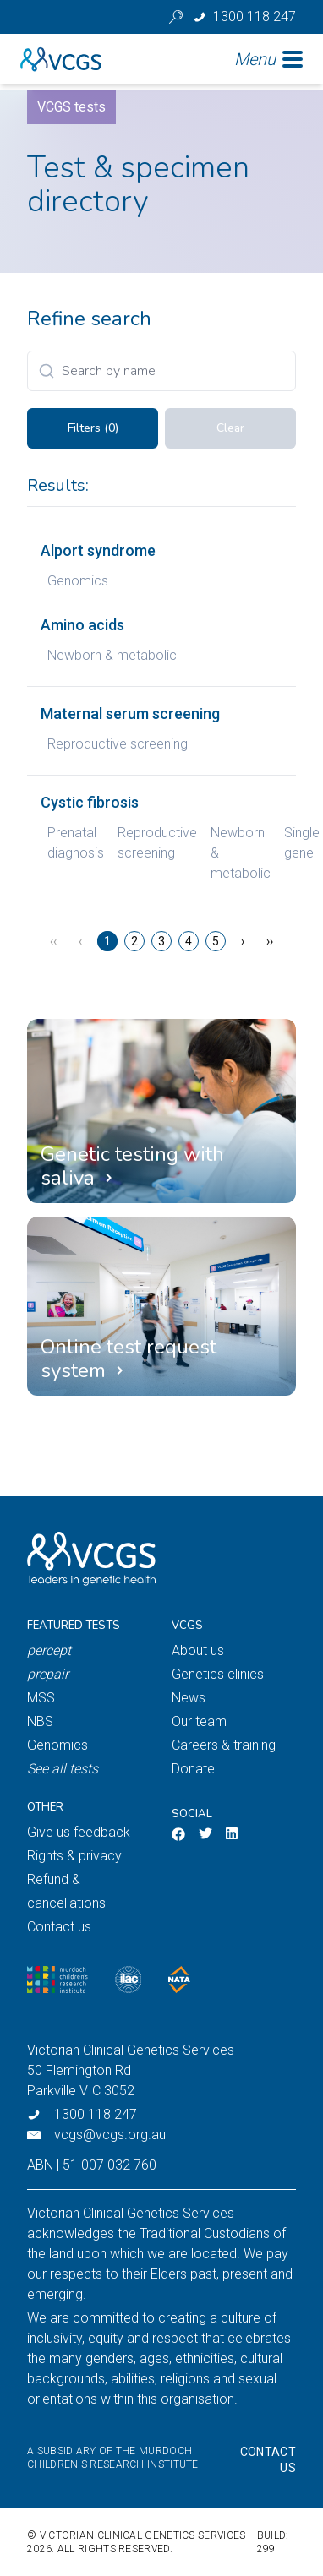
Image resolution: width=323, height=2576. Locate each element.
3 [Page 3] (161, 941)
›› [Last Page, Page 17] (269, 941)
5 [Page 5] (215, 941)
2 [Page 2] (134, 941)
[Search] (161, 371)
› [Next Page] (242, 941)
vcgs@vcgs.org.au (110, 2135)
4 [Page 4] (188, 941)
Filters (93, 428)
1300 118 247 (95, 2114)
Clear (230, 428)
